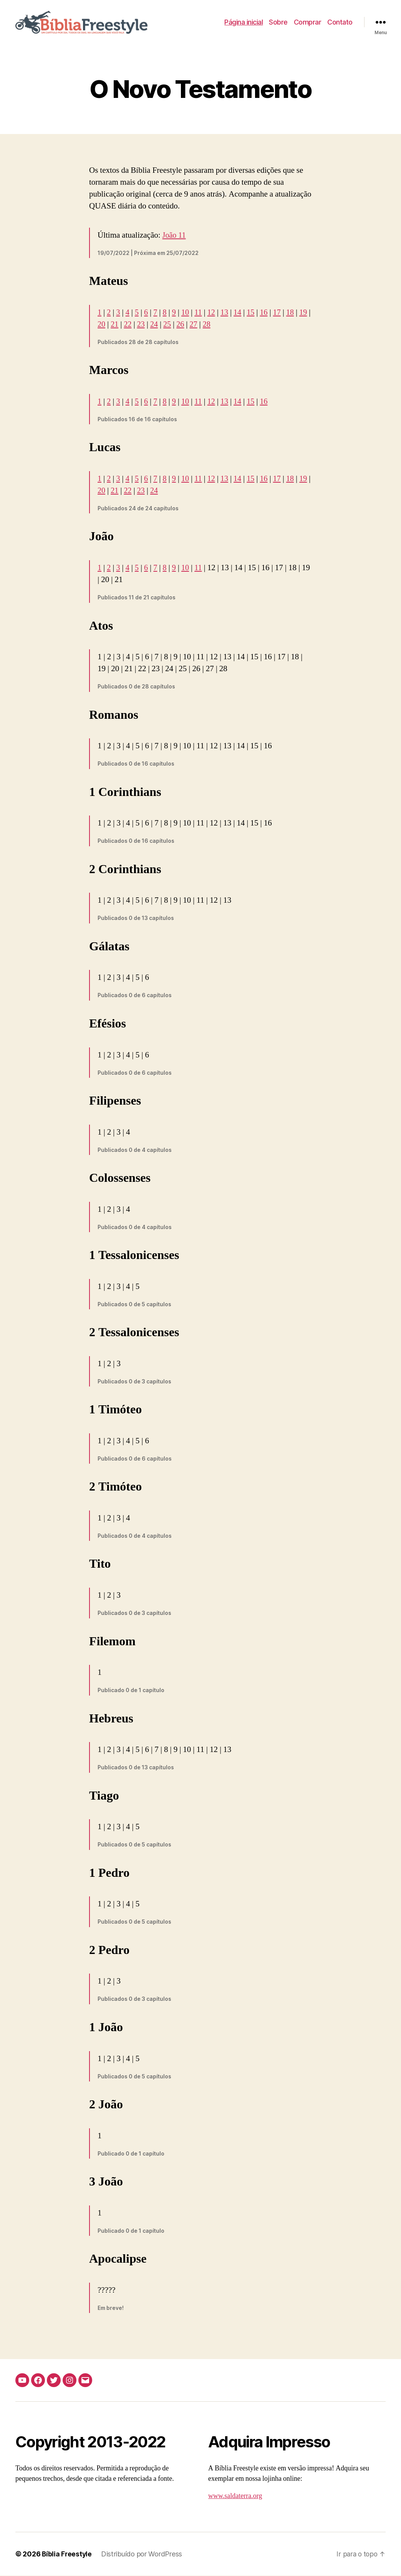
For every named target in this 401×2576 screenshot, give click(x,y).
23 (156, 324)
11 (200, 313)
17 (281, 313)
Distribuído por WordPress (142, 2554)
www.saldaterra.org (235, 2496)
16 (268, 313)
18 (295, 313)
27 (210, 324)
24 (169, 324)
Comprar (307, 22)
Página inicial (243, 22)
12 (214, 313)
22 (142, 324)
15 (254, 313)
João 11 (174, 235)
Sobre (278, 22)
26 (196, 324)
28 (223, 324)
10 (187, 313)
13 (227, 313)
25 (183, 324)
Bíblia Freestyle (67, 2554)
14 (241, 313)
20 (115, 324)
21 (128, 324)
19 (102, 324)
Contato (340, 22)
